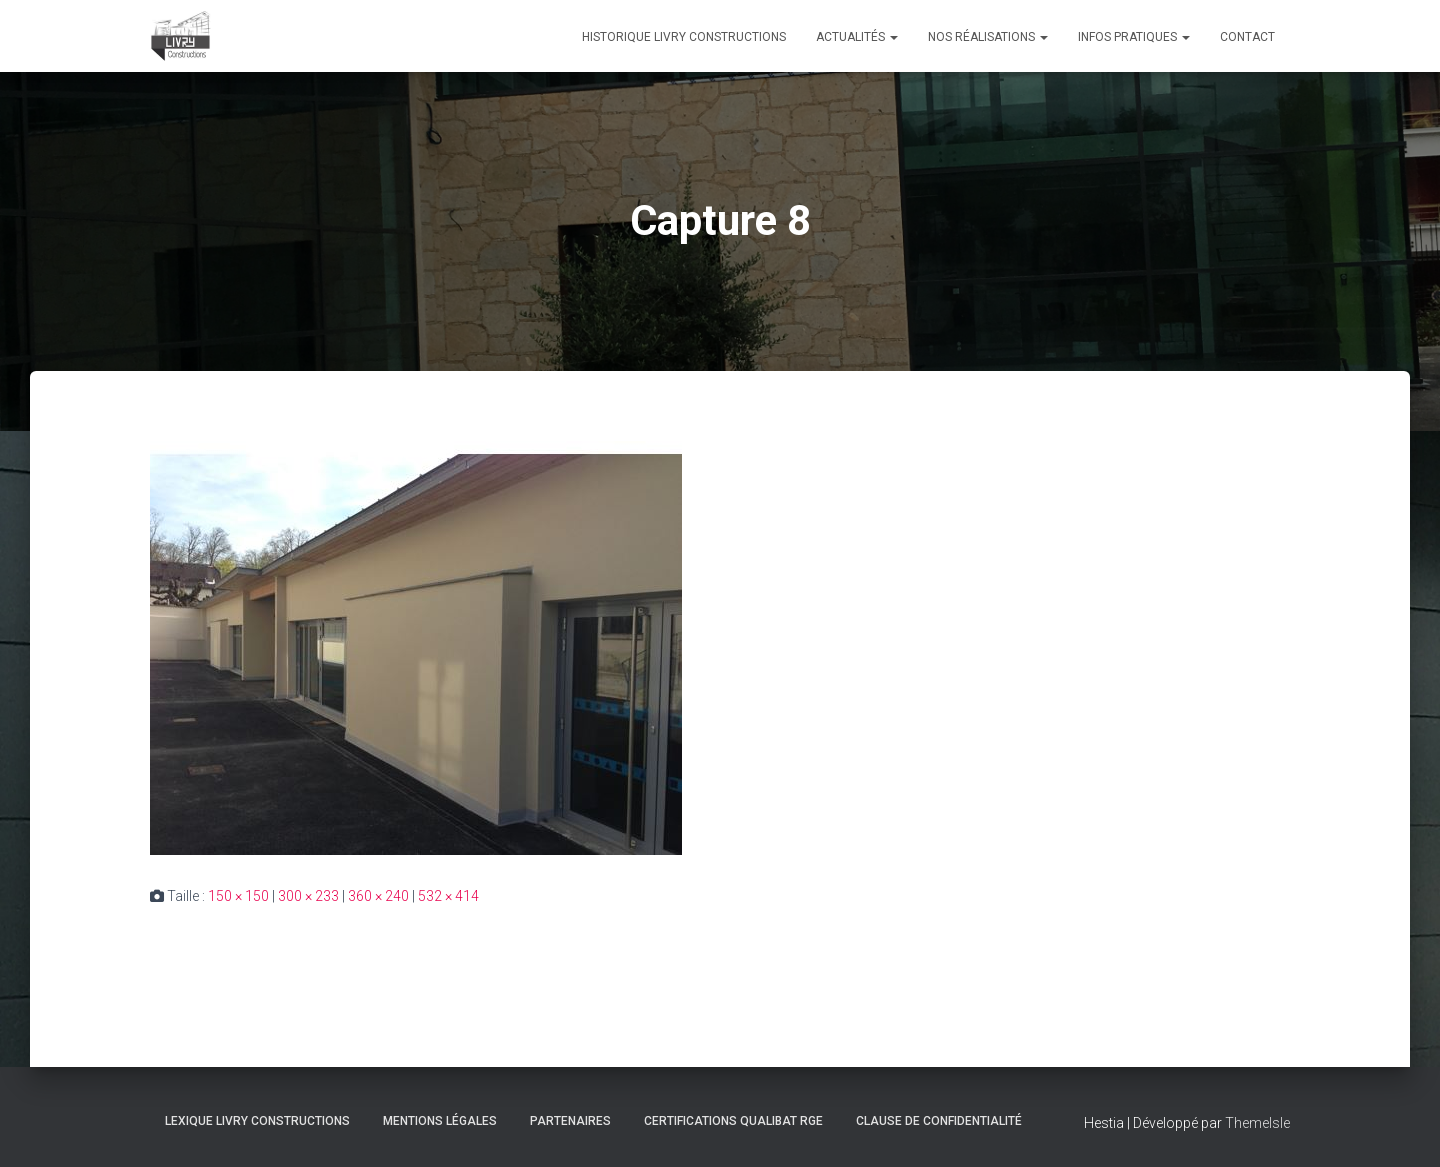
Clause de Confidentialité (939, 1121)
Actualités (857, 37)
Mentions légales (440, 1121)
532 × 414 (448, 896)
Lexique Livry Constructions (257, 1121)
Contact (1247, 37)
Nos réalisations (988, 37)
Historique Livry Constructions (684, 37)
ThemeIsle (1257, 1123)
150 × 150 (238, 896)
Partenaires (570, 1121)
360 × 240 (378, 896)
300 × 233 (308, 896)
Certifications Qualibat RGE (733, 1121)
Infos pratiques (1134, 37)
